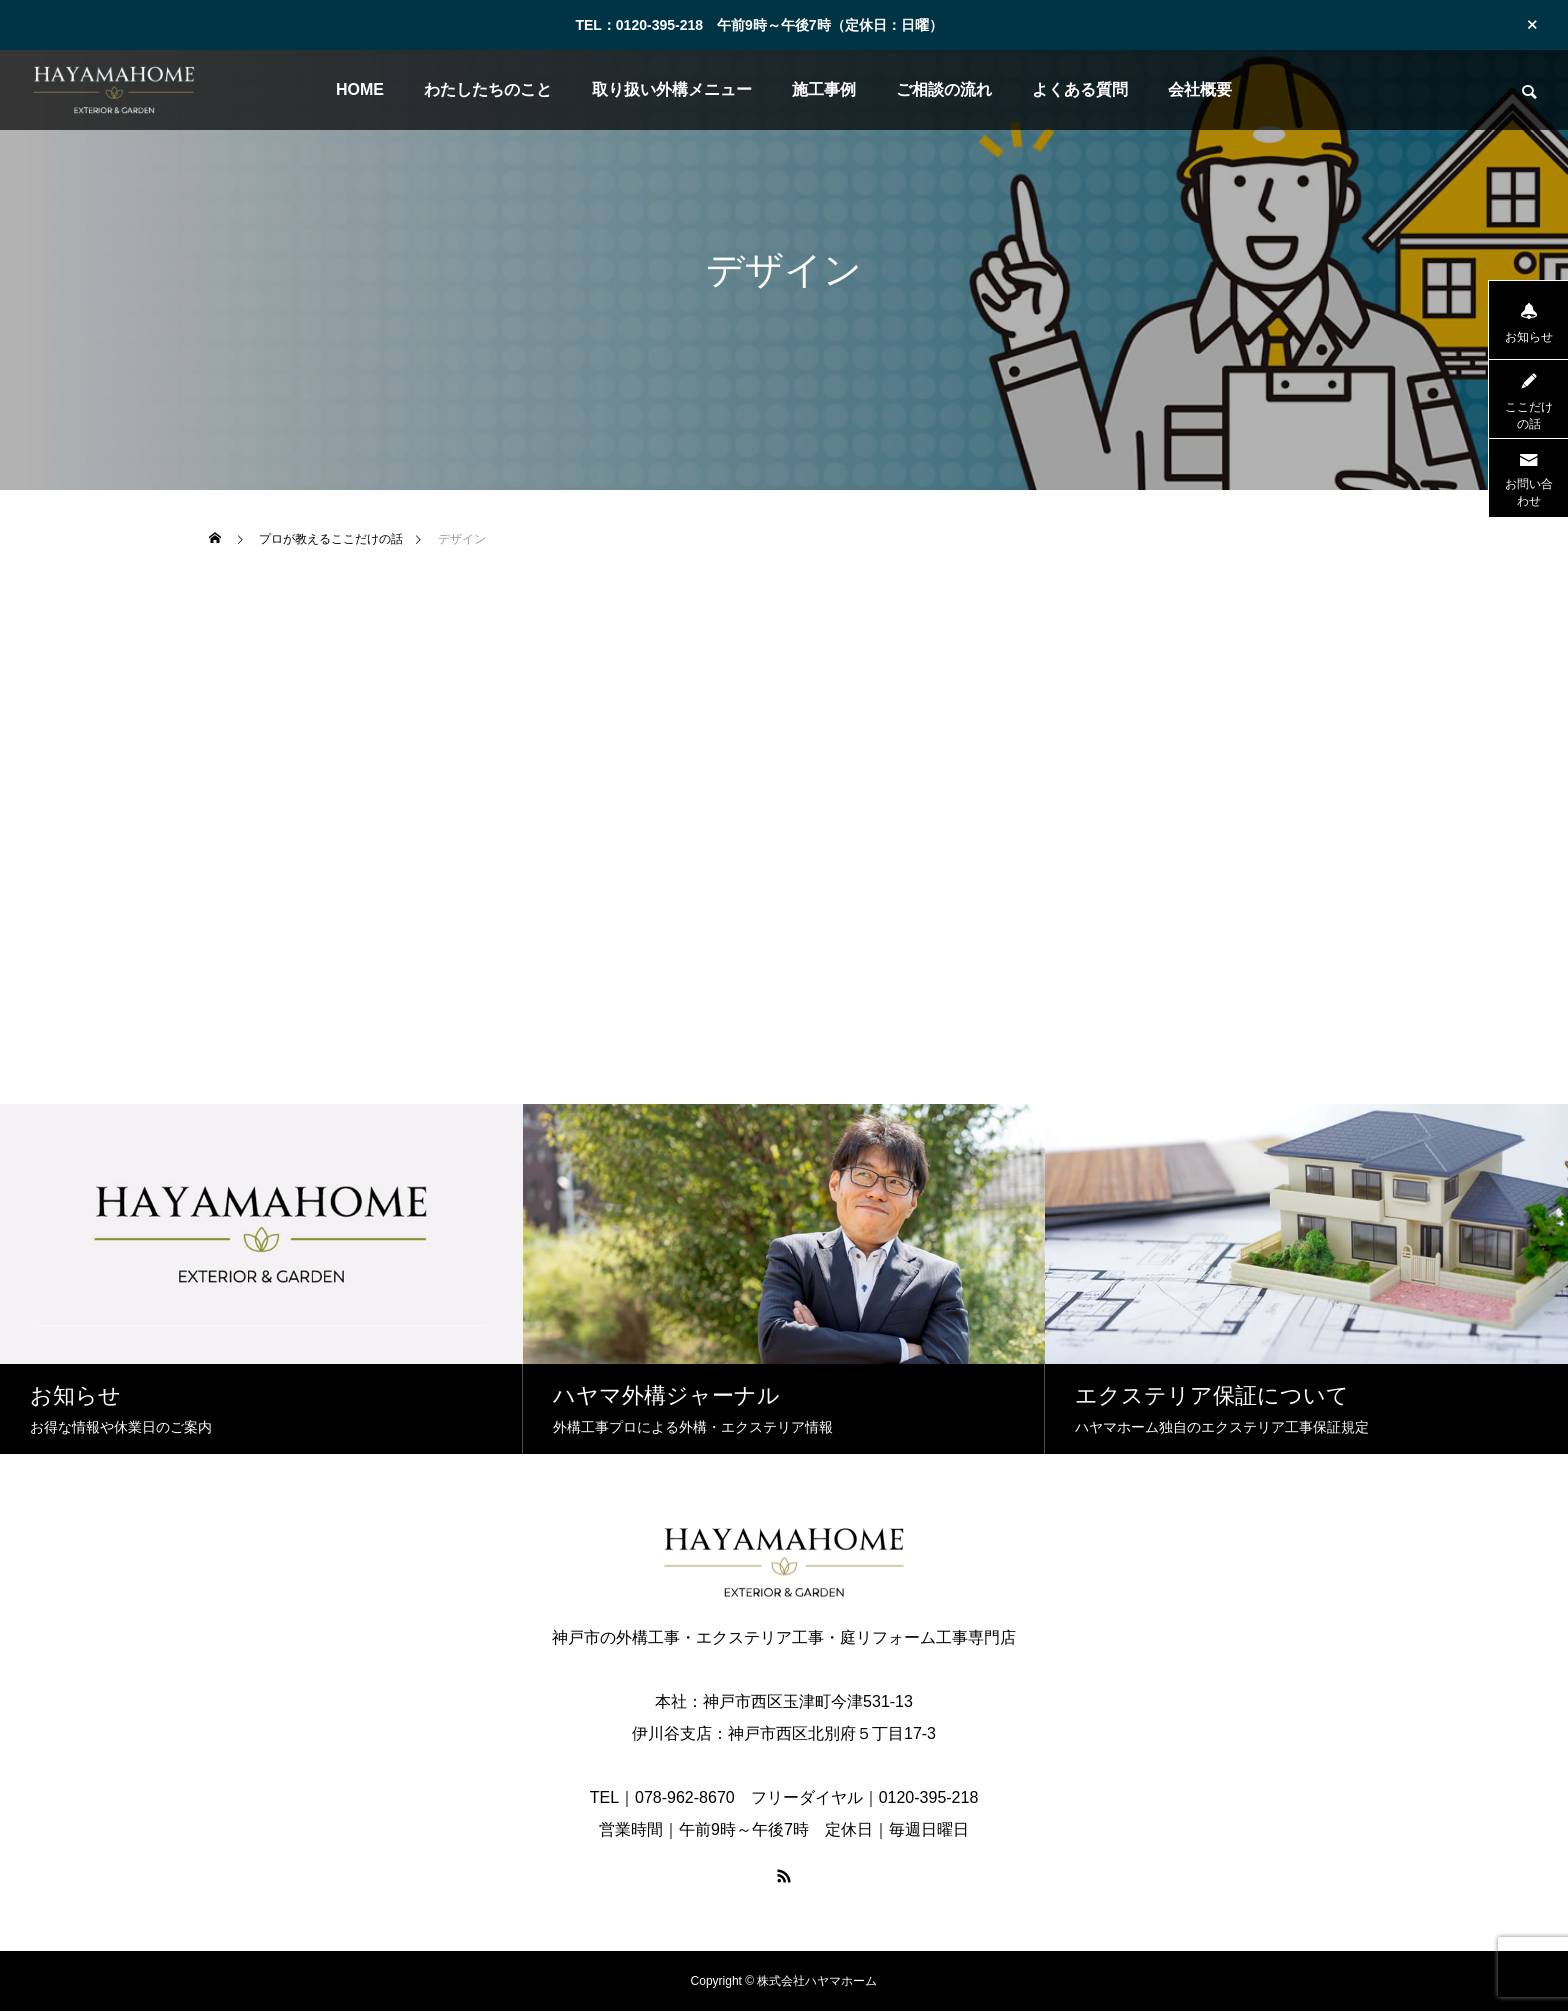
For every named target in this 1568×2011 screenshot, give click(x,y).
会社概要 (1200, 89)
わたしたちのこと (488, 89)
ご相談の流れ (944, 89)
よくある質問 (1080, 89)
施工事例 (824, 89)
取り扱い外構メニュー (672, 89)
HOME (360, 89)
